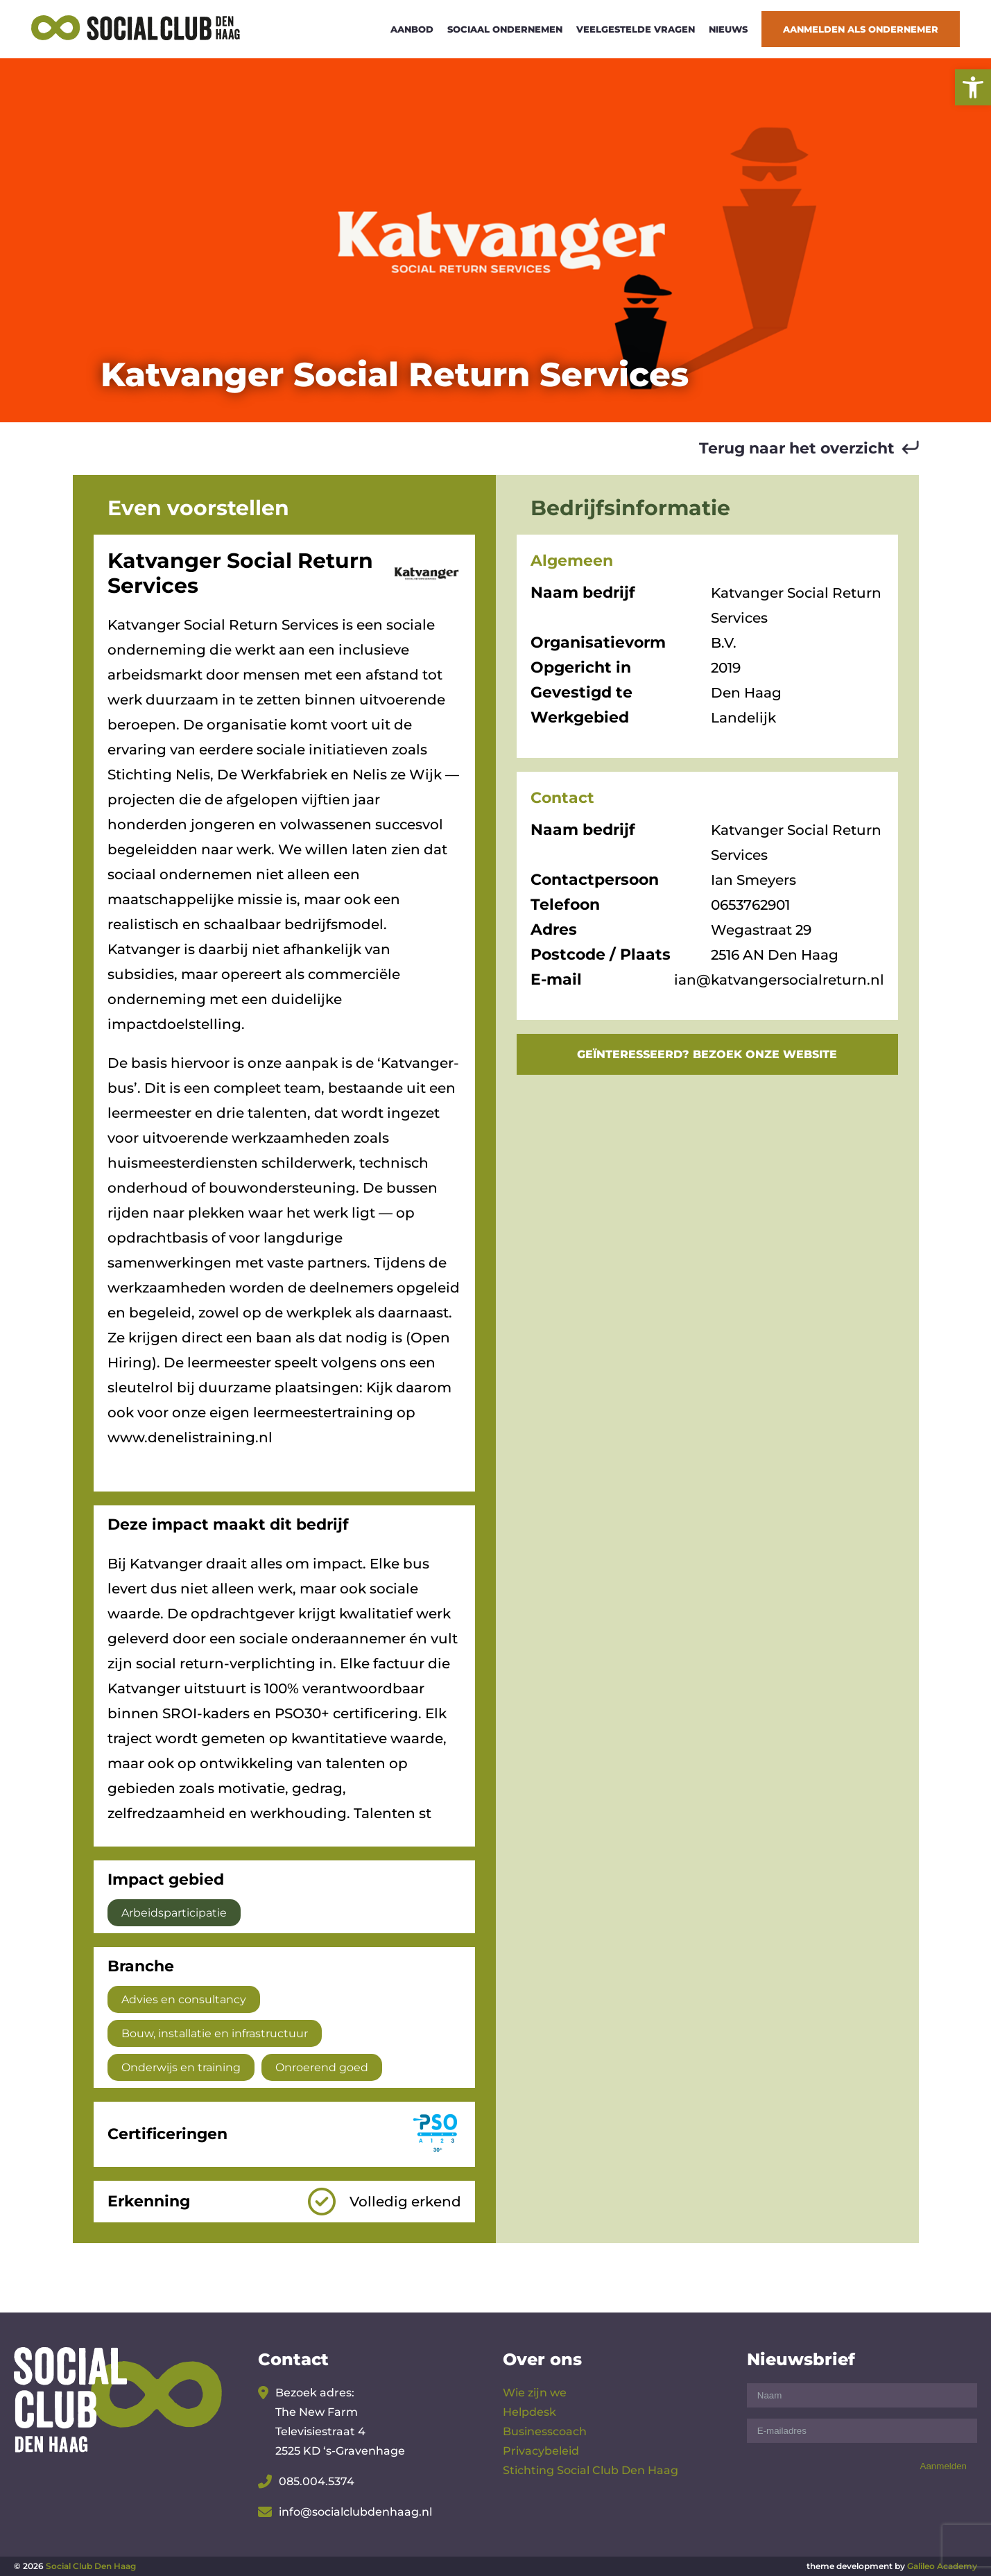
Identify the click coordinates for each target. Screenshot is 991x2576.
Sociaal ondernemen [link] (504, 29)
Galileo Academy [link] (942, 2566)
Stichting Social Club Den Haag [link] (590, 2470)
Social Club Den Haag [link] (91, 2566)
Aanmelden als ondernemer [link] (860, 29)
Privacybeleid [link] (541, 2450)
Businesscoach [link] (545, 2431)
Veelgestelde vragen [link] (635, 29)
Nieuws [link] (728, 29)
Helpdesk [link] (529, 2412)
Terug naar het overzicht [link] (797, 448)
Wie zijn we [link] (535, 2392)
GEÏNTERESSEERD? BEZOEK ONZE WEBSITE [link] (707, 1054)
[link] (973, 87)
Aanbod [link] (411, 29)
